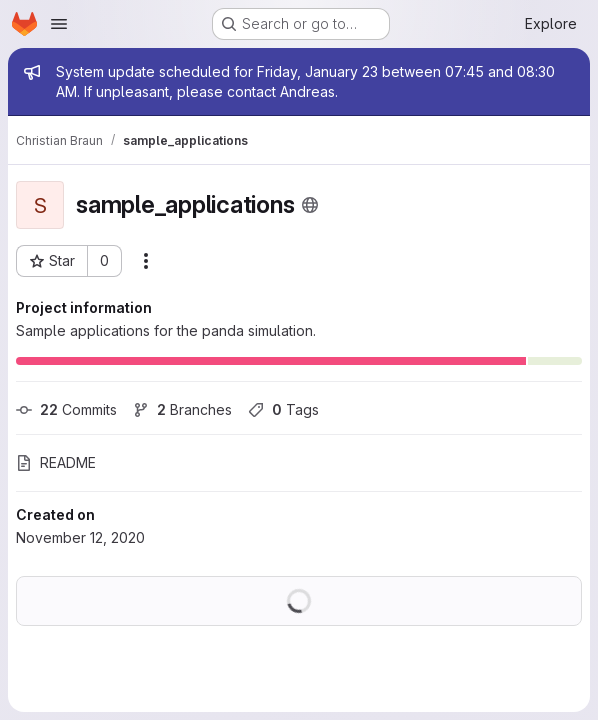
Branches (182, 409)
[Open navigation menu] (59, 24)
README (56, 462)
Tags (283, 409)
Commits (66, 409)
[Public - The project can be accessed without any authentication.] (310, 205)
